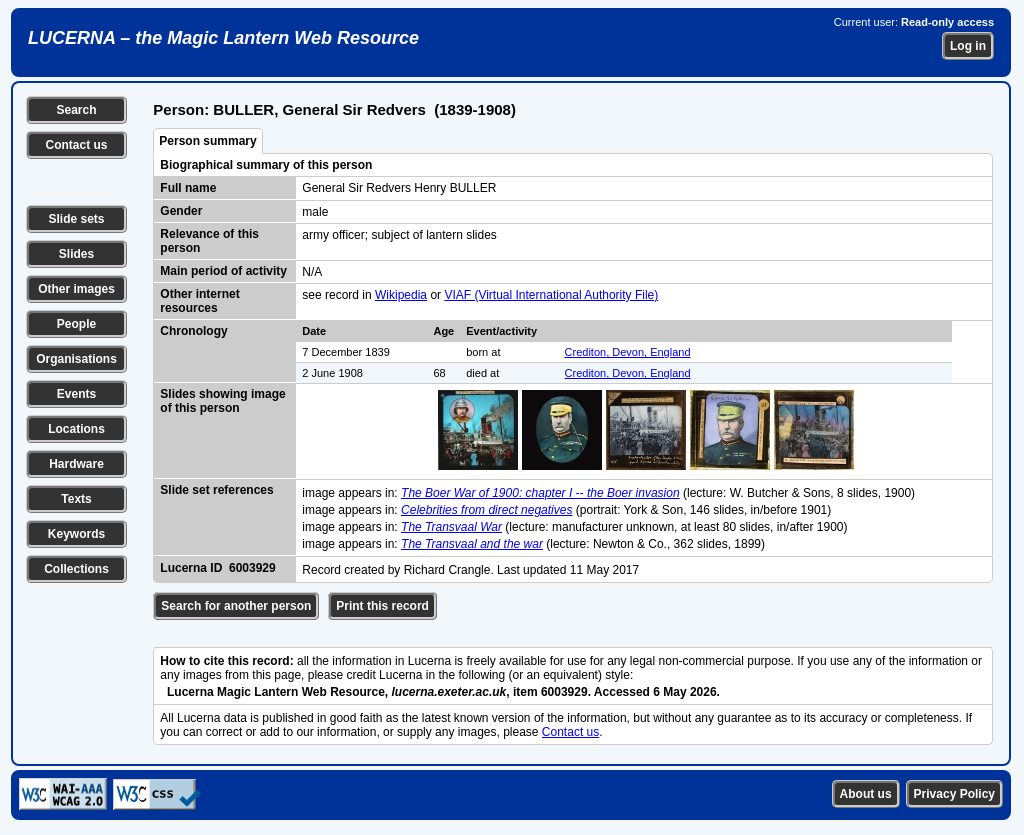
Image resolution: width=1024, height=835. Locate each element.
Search (76, 110)
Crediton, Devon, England (628, 352)
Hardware (76, 464)
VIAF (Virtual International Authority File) (551, 295)
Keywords (76, 534)
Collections (76, 569)
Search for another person (236, 606)
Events (76, 394)
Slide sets (76, 219)
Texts (76, 499)
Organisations (76, 359)
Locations (76, 429)
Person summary (207, 141)
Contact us (76, 145)
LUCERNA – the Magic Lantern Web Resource (223, 38)
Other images (76, 289)
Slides (76, 254)
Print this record (382, 606)
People (76, 324)
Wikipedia (401, 295)
